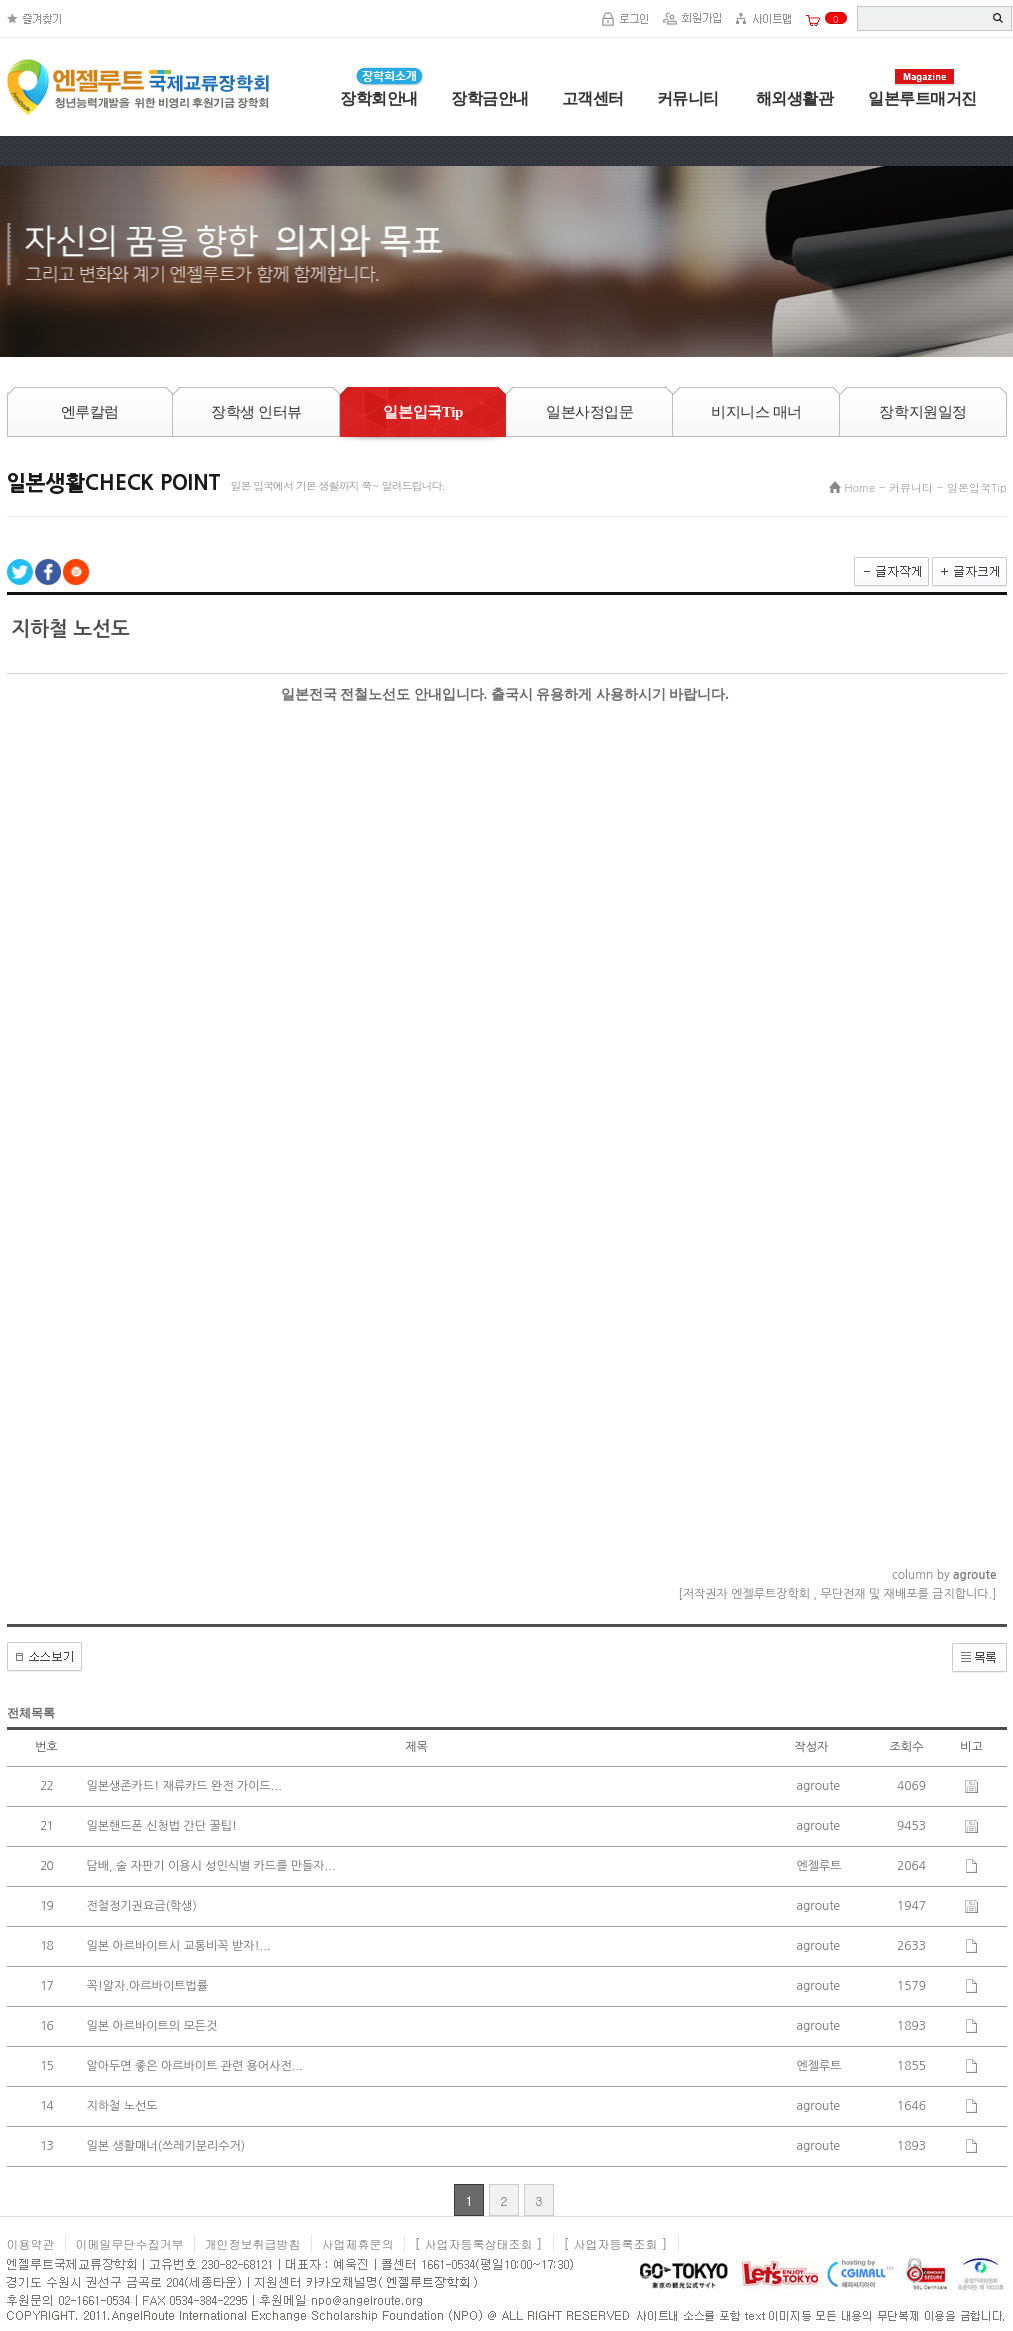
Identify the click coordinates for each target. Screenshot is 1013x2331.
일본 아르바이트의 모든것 (152, 2026)
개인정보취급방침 (253, 2243)
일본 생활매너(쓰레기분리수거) (166, 2146)
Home (859, 487)
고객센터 (593, 98)
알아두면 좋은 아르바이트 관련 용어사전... (195, 2066)
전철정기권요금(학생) (142, 1906)
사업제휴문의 (358, 2243)
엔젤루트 (819, 1866)
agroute (819, 1786)
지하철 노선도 (122, 2106)
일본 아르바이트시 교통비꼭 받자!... (179, 1946)
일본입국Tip (977, 487)
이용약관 (31, 2243)
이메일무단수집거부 (130, 2243)
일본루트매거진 (922, 98)
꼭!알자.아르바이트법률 (148, 1986)
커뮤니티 (688, 98)
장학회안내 (379, 98)
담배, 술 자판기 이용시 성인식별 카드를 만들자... (211, 1866)
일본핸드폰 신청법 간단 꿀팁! (162, 1826)
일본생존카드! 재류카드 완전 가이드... (184, 1786)
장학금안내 (490, 98)
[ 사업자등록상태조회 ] (479, 2243)
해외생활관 (792, 98)
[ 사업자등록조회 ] (616, 2243)
